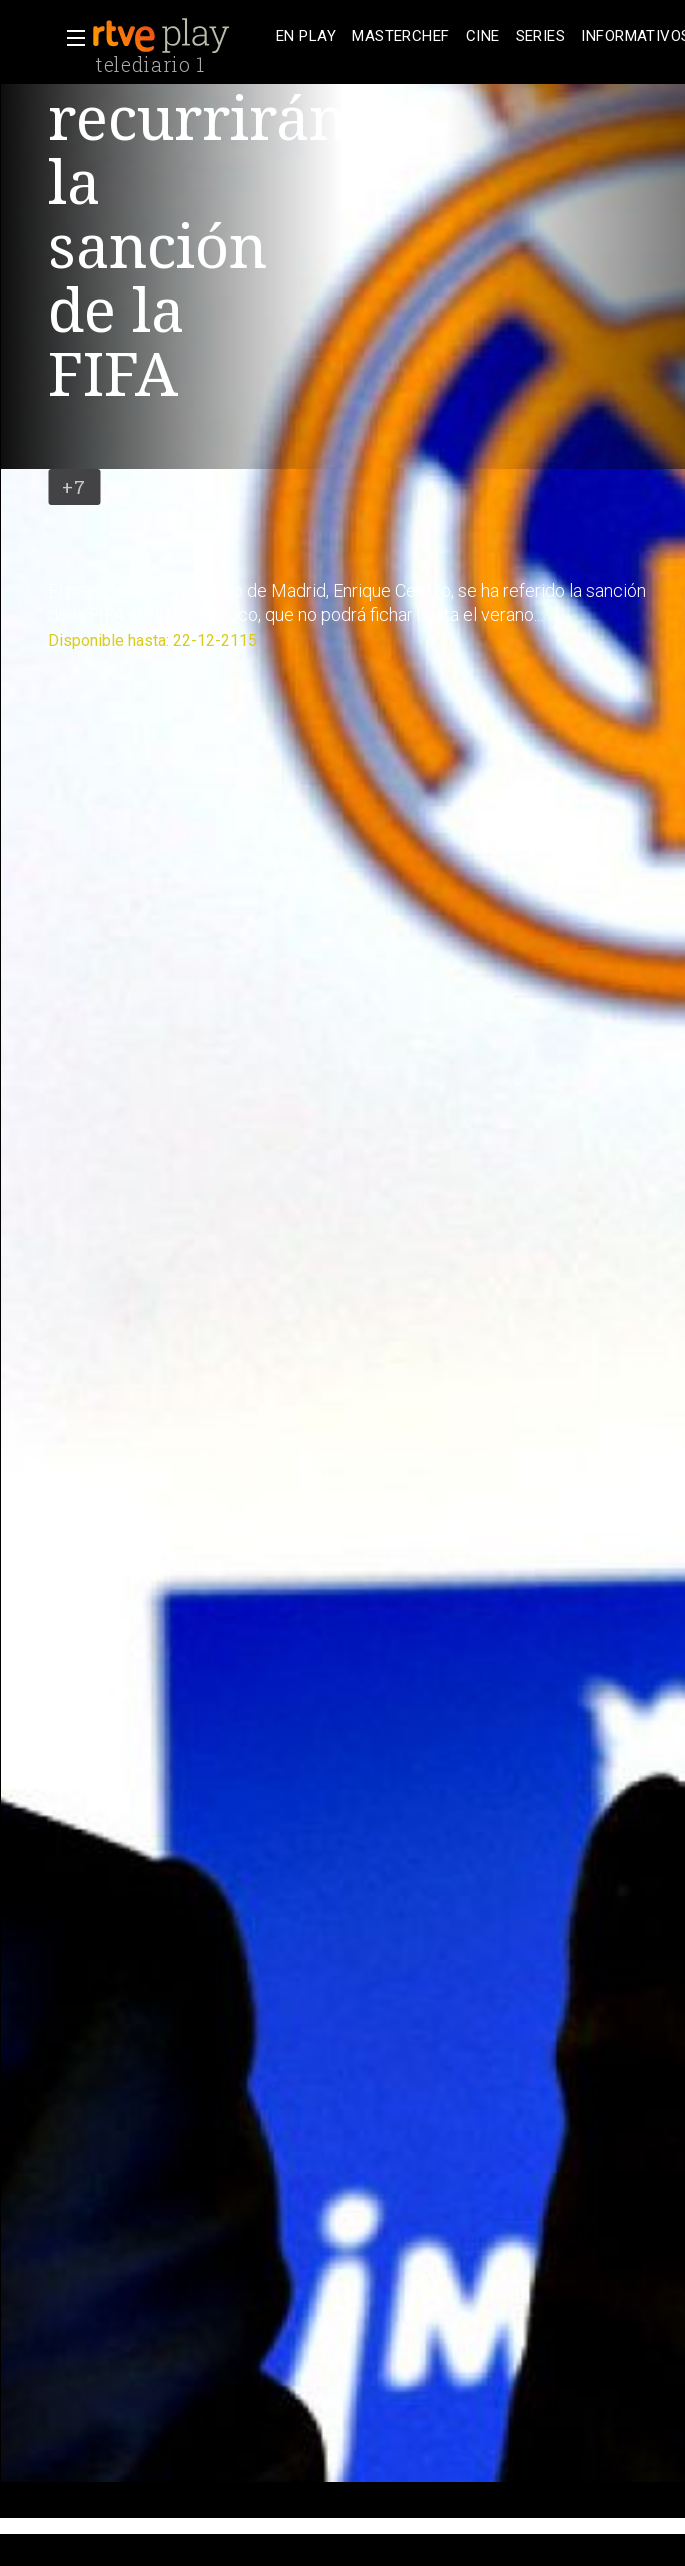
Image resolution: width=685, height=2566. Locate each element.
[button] (70, 38)
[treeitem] (306, 36)
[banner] (180, 36)
